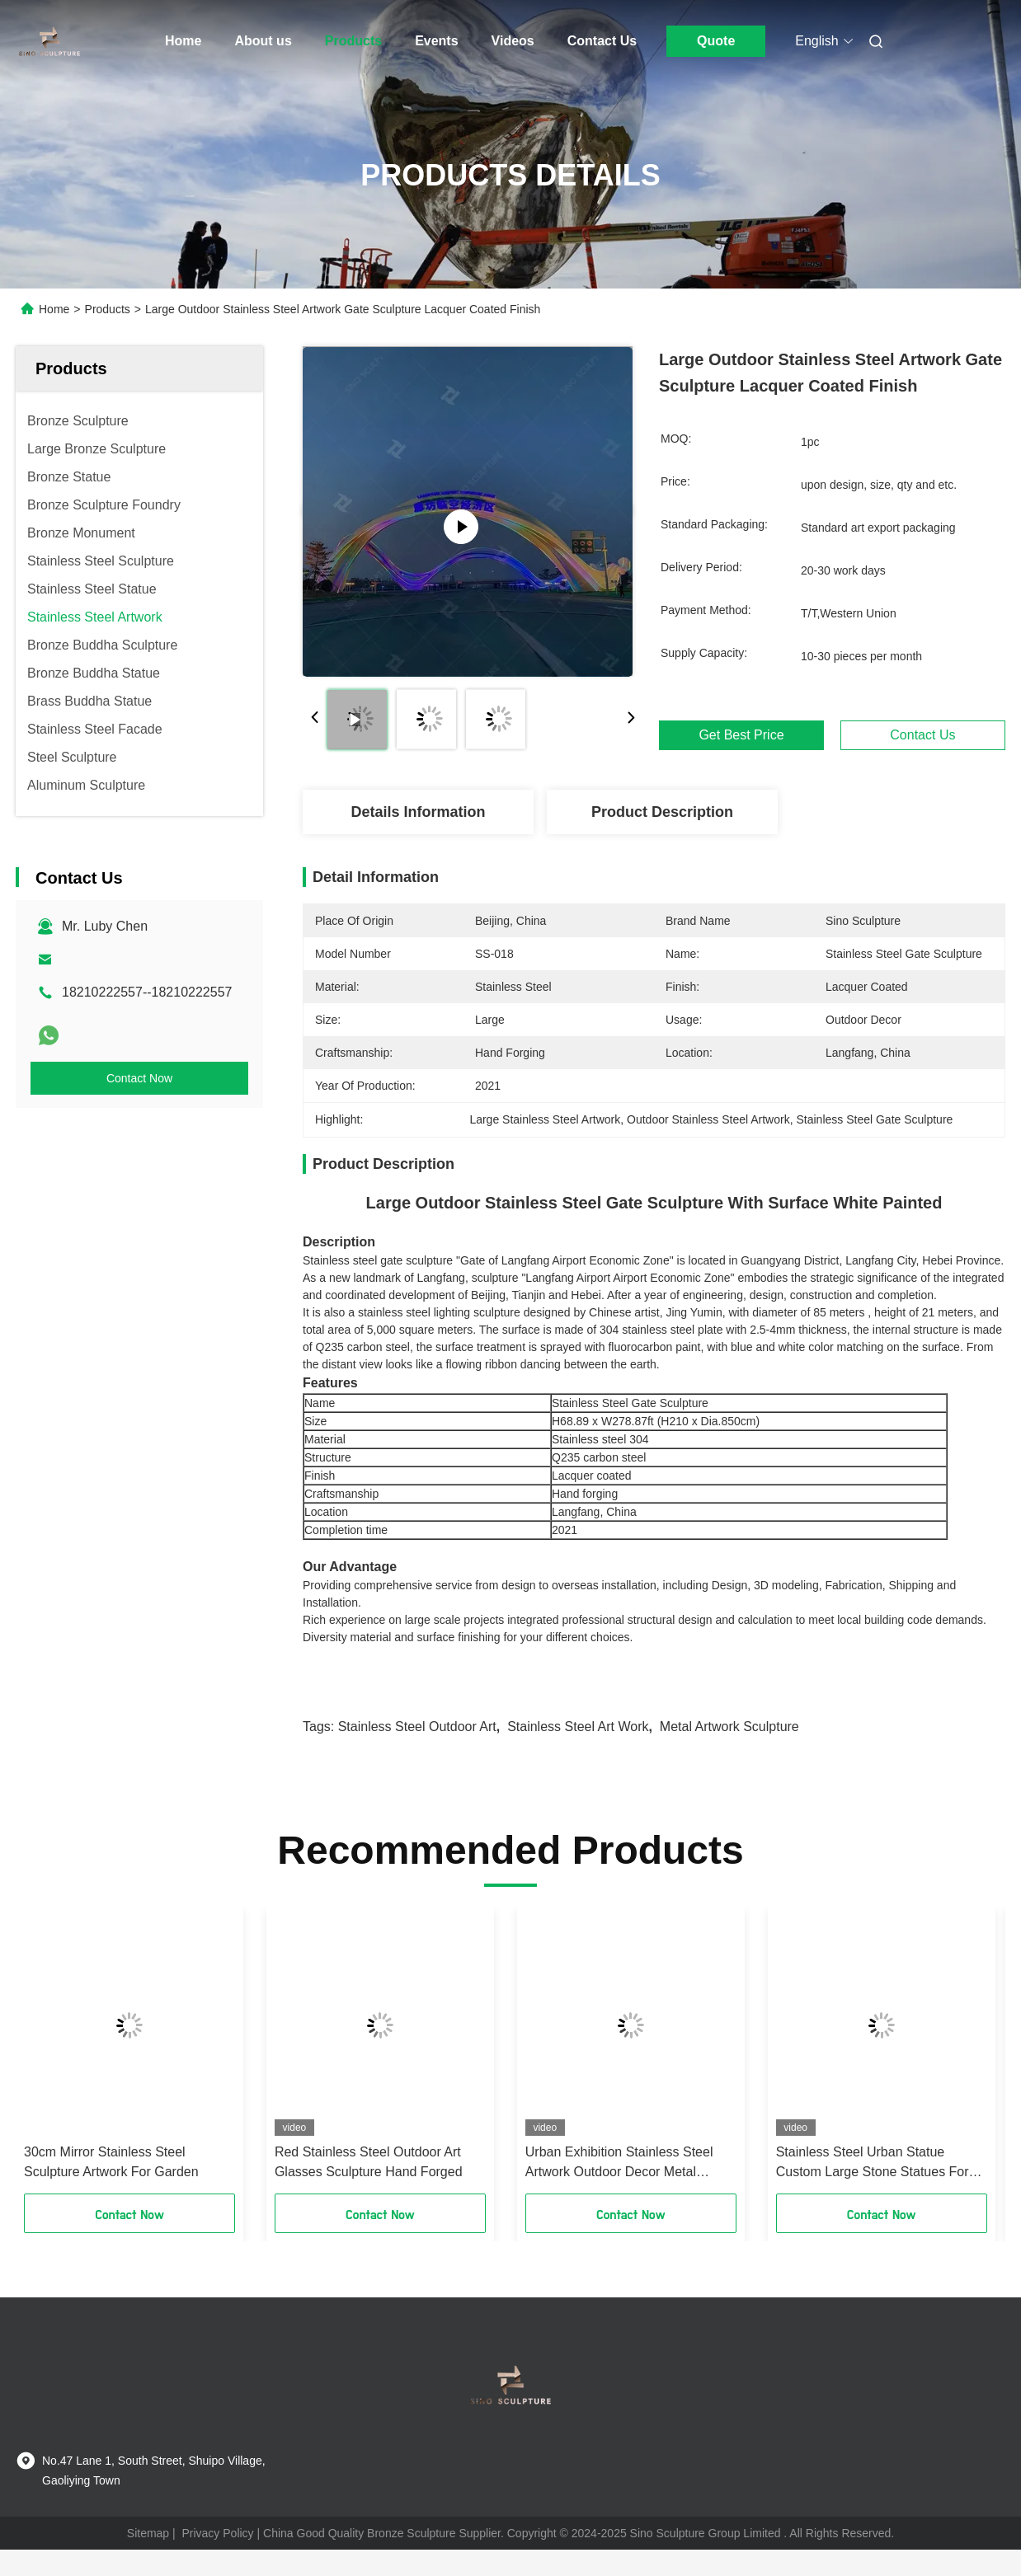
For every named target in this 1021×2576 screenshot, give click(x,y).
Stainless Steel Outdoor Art (417, 1727)
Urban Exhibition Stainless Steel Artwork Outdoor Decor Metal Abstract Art (619, 2163)
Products (353, 41)
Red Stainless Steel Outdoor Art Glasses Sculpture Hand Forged (369, 2162)
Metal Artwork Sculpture (729, 1727)
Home (183, 41)
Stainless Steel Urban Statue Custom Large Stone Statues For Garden (872, 2163)
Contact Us (602, 41)
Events (436, 41)
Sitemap (148, 2533)
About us (262, 41)
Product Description (662, 812)
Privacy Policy (217, 2533)
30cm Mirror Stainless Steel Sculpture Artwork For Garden (111, 2162)
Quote (716, 41)
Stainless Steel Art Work (577, 1727)
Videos (513, 41)
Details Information (418, 812)
